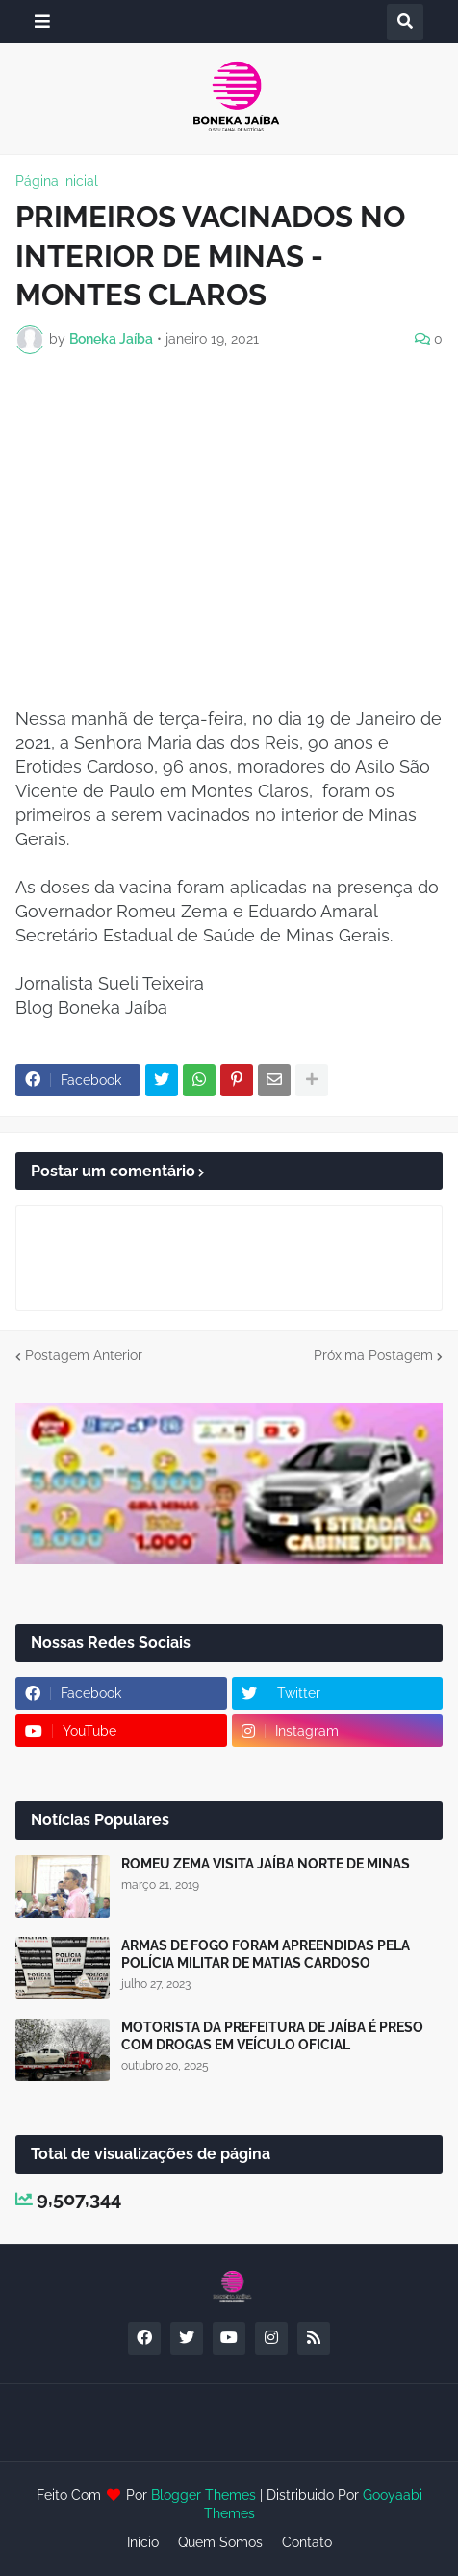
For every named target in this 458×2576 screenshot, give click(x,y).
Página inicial (56, 181)
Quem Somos (220, 2542)
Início (143, 2542)
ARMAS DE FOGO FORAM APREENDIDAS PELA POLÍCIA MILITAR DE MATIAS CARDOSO (265, 1954)
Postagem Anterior (83, 1355)
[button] (42, 21)
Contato (307, 2542)
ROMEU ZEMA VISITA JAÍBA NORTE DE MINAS (265, 1863)
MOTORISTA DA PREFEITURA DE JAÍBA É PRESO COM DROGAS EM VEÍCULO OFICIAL (272, 2036)
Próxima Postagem (373, 1355)
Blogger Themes (203, 2495)
